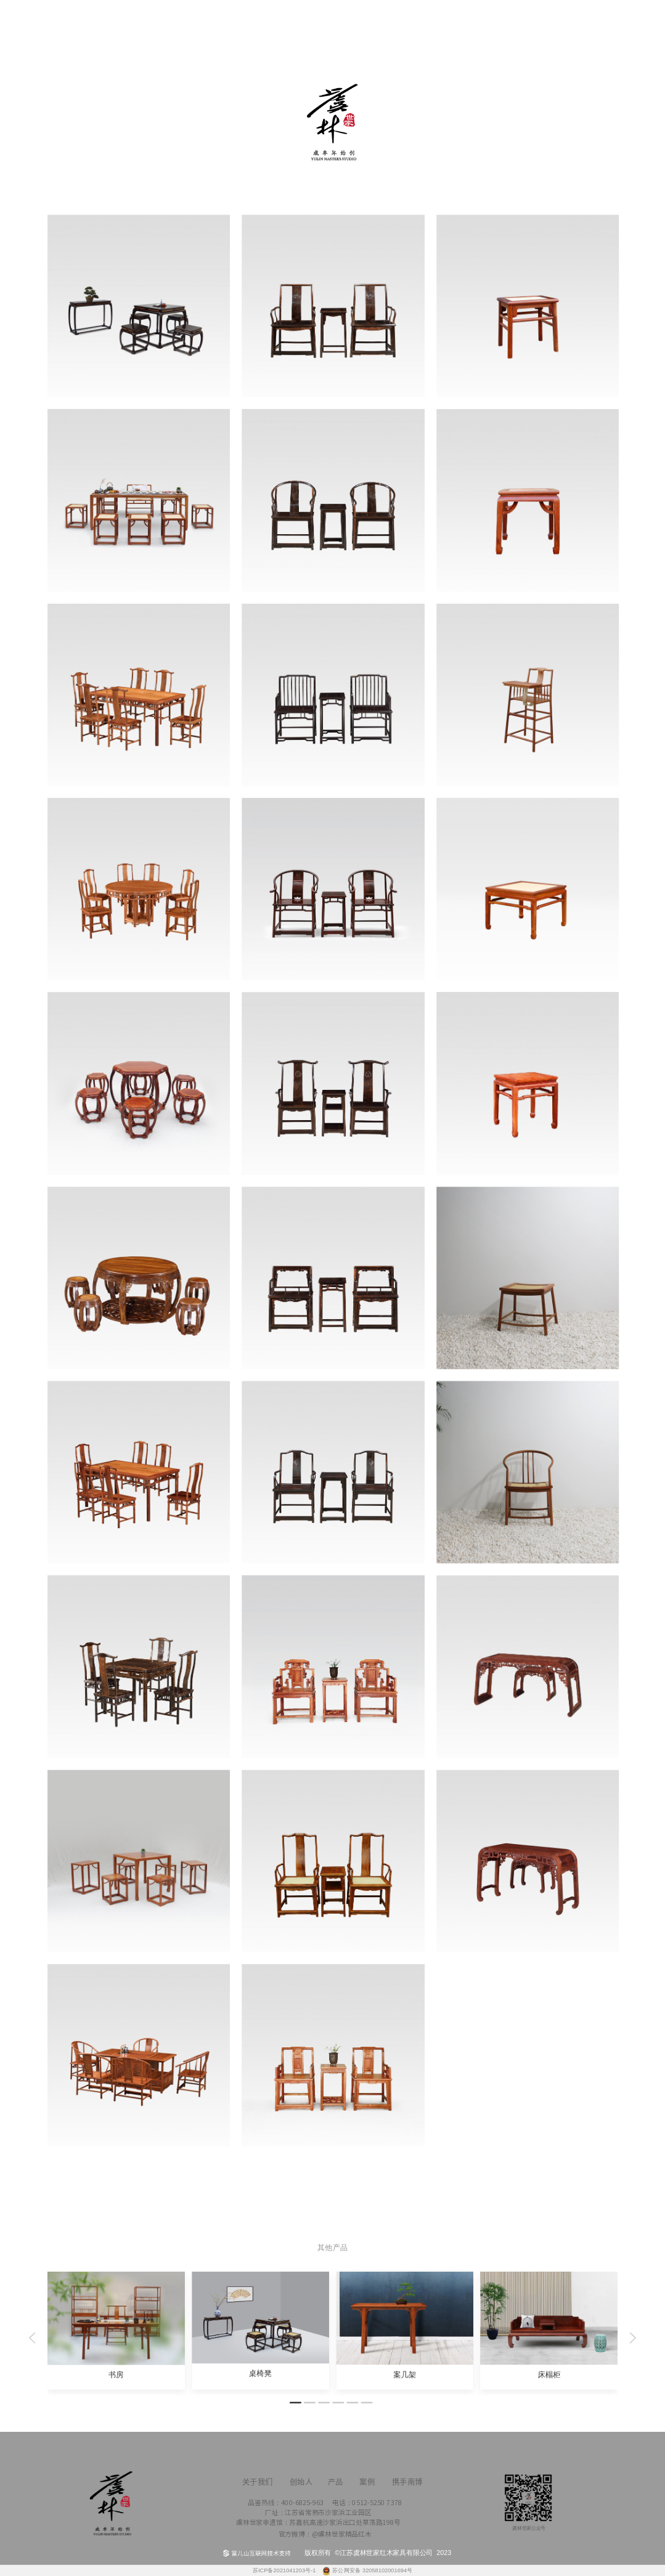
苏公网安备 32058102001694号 (372, 2570)
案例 (393, 19)
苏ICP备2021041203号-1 (285, 2570)
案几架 (404, 2375)
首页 (77, 19)
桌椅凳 (260, 2373)
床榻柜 (548, 2375)
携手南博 (499, 31)
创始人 (182, 23)
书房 (116, 2375)
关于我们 (604, 31)
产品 (288, 19)
